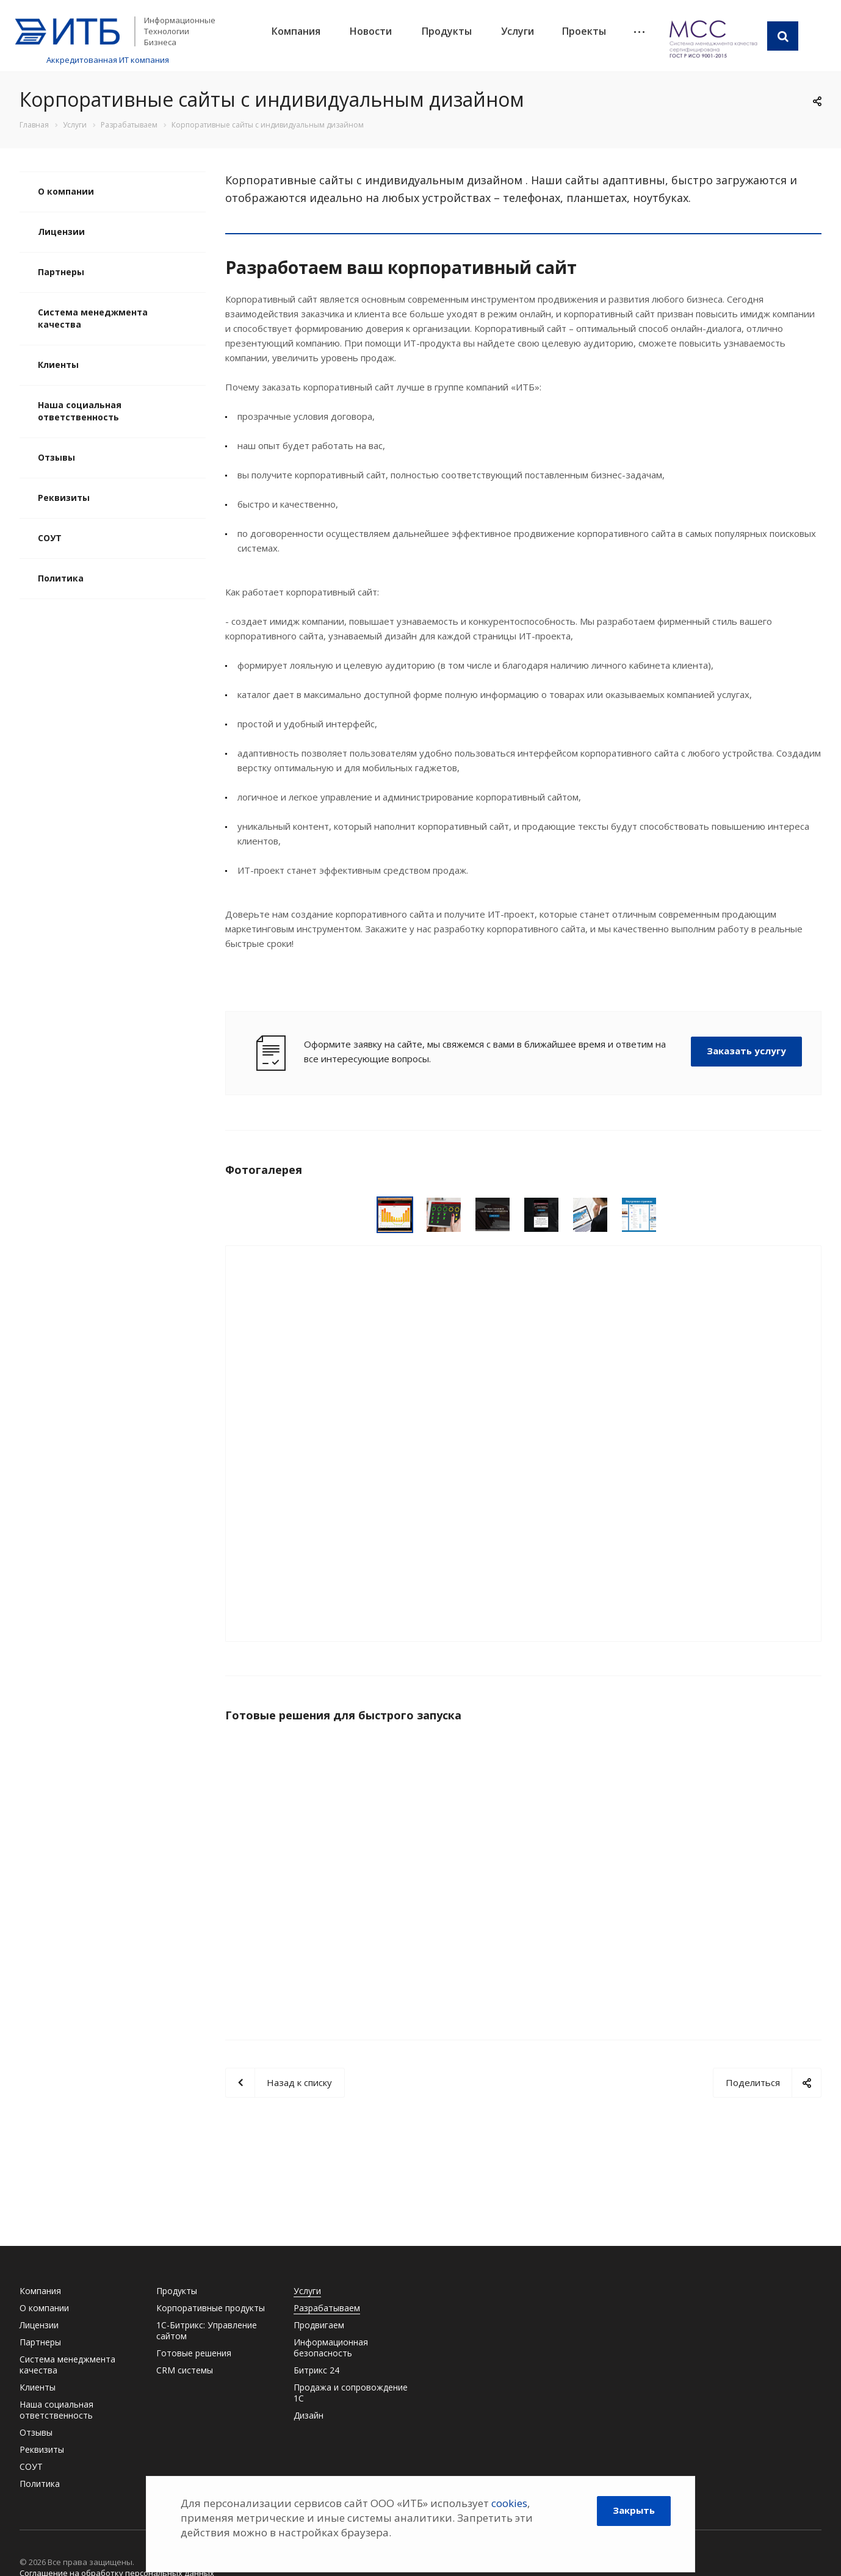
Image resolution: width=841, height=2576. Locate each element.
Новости (371, 31)
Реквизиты (64, 497)
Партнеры (61, 272)
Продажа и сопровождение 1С (351, 2392)
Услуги (517, 31)
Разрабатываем (327, 2308)
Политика (61, 578)
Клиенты (58, 364)
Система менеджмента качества (93, 318)
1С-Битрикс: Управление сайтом (206, 2330)
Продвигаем (319, 2325)
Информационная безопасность (331, 2347)
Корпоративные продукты (210, 2308)
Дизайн (308, 2415)
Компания (296, 31)
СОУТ (50, 538)
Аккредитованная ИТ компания (107, 59)
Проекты (584, 31)
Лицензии (61, 231)
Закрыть (634, 2510)
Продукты (447, 31)
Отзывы (56, 457)
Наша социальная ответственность (79, 411)
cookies (509, 2503)
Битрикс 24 (316, 2370)
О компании (66, 191)
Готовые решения (193, 2353)
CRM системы (184, 2370)
